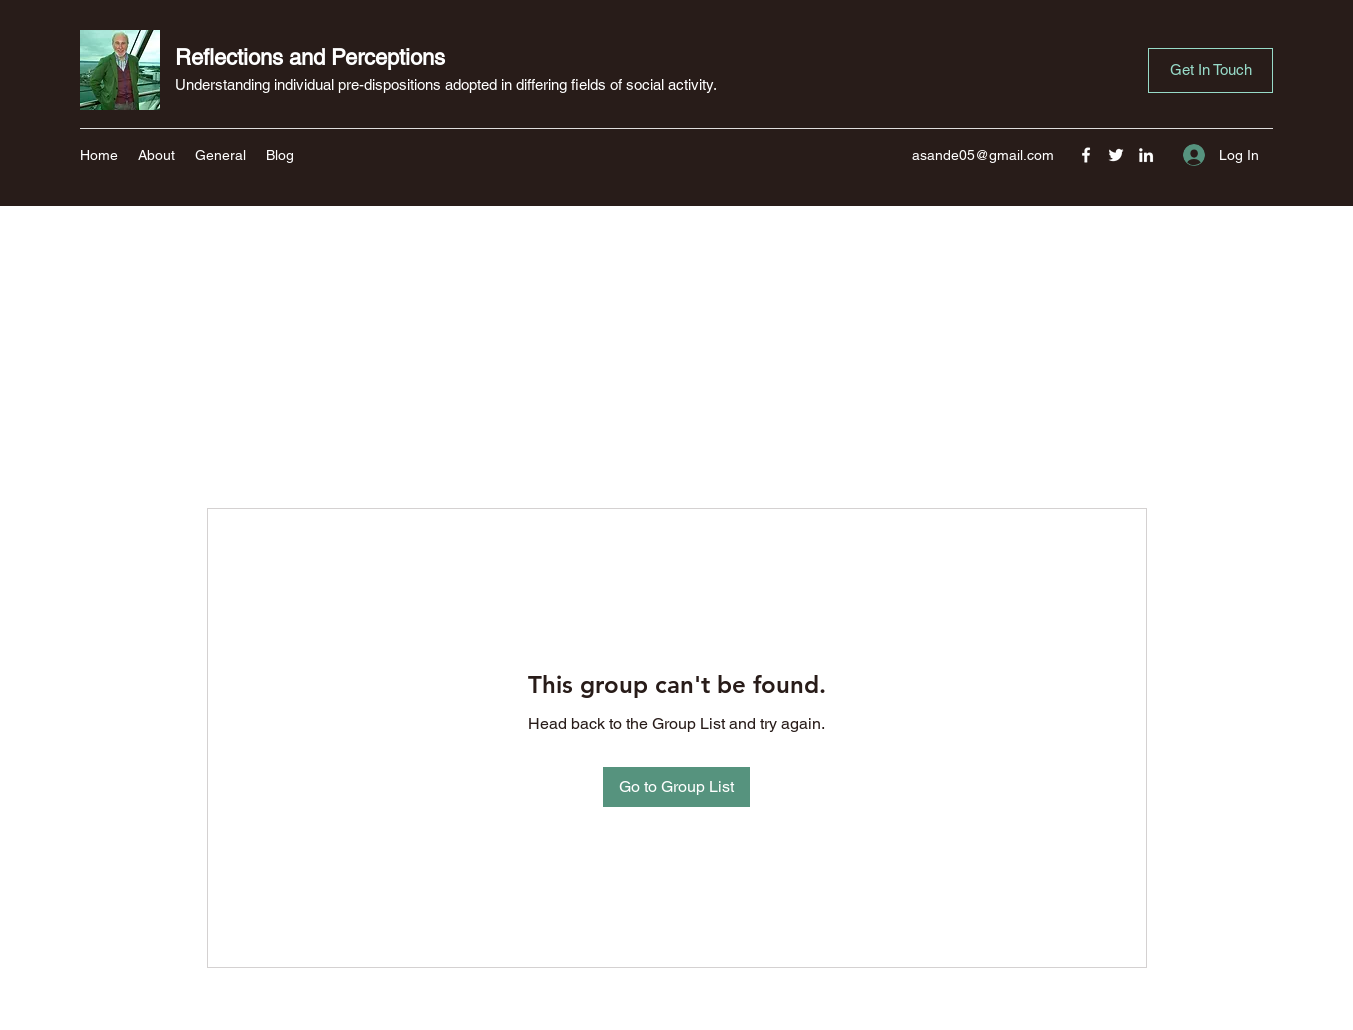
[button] (1210, 70)
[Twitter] (1116, 155)
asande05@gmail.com (983, 155)
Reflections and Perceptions (310, 57)
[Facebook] (1086, 155)
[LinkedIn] (1146, 155)
